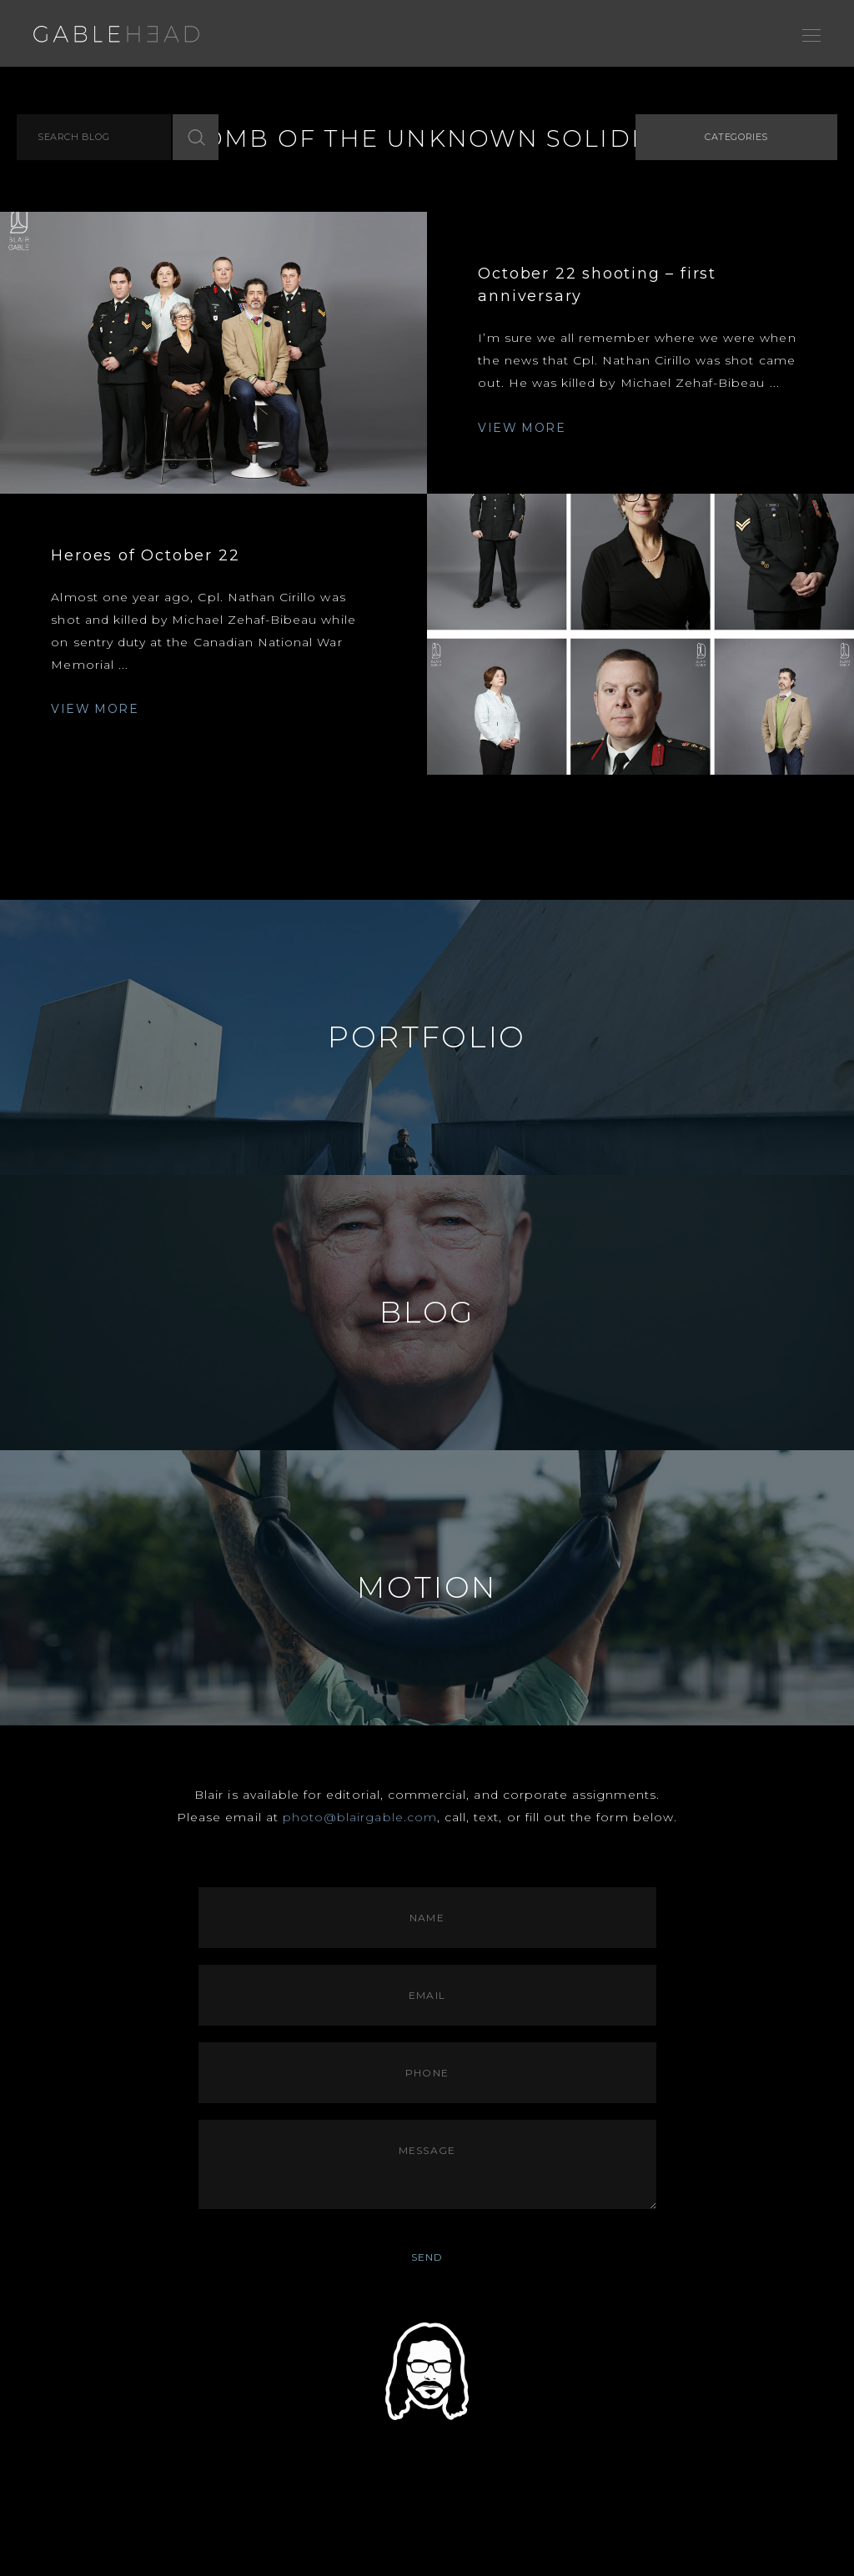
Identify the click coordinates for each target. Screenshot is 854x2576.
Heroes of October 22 (145, 555)
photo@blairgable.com (360, 1817)
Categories (736, 137)
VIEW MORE (521, 427)
